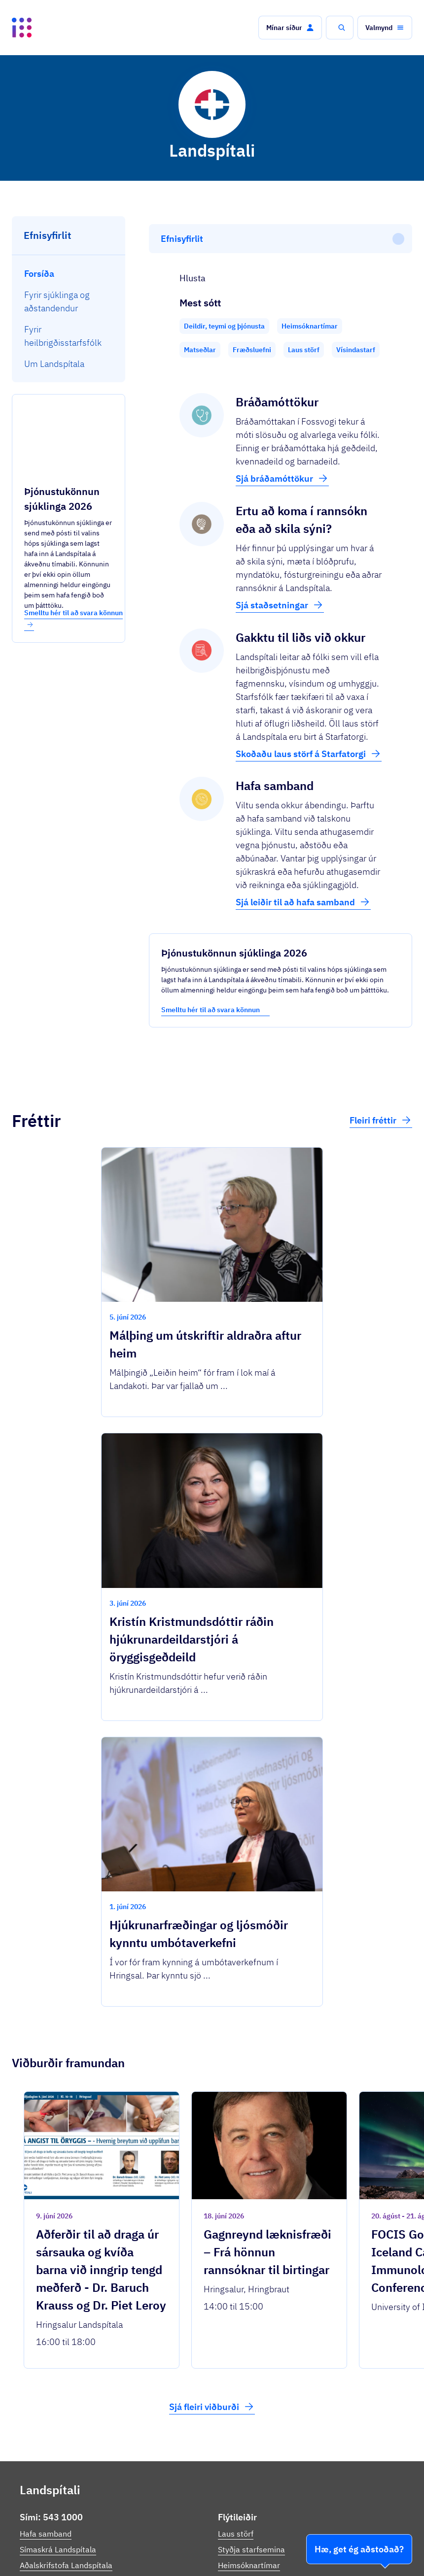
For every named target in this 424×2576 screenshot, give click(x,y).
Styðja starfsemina (251, 2379)
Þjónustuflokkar (135, 2526)
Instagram (38, 2451)
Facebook (37, 2439)
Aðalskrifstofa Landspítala (66, 2395)
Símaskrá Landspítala (58, 2379)
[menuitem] (68, 273)
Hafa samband (45, 2363)
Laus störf (235, 2363)
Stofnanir (257, 2550)
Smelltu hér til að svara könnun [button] (73, 618)
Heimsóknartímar (249, 2395)
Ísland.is (78, 2526)
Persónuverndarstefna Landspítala (279, 2463)
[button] (290, 27)
